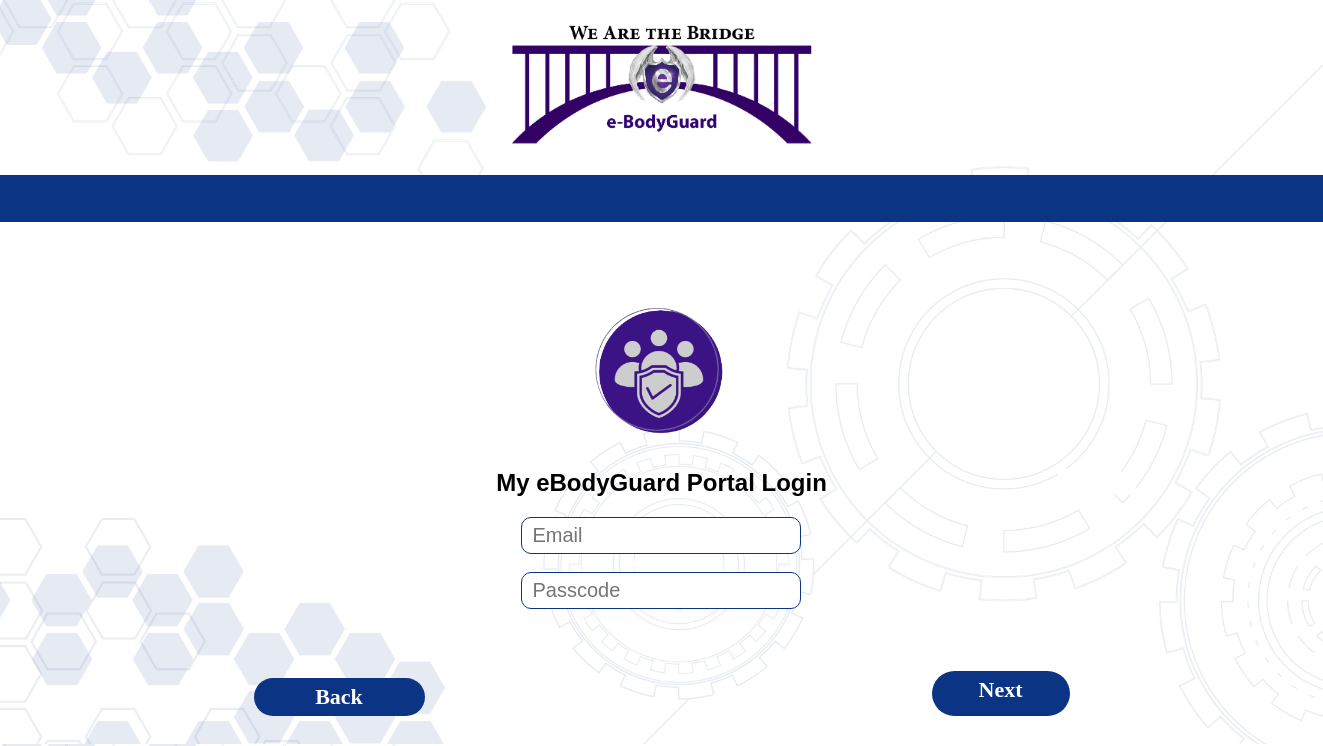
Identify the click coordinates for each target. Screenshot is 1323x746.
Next (1001, 689)
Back (339, 696)
